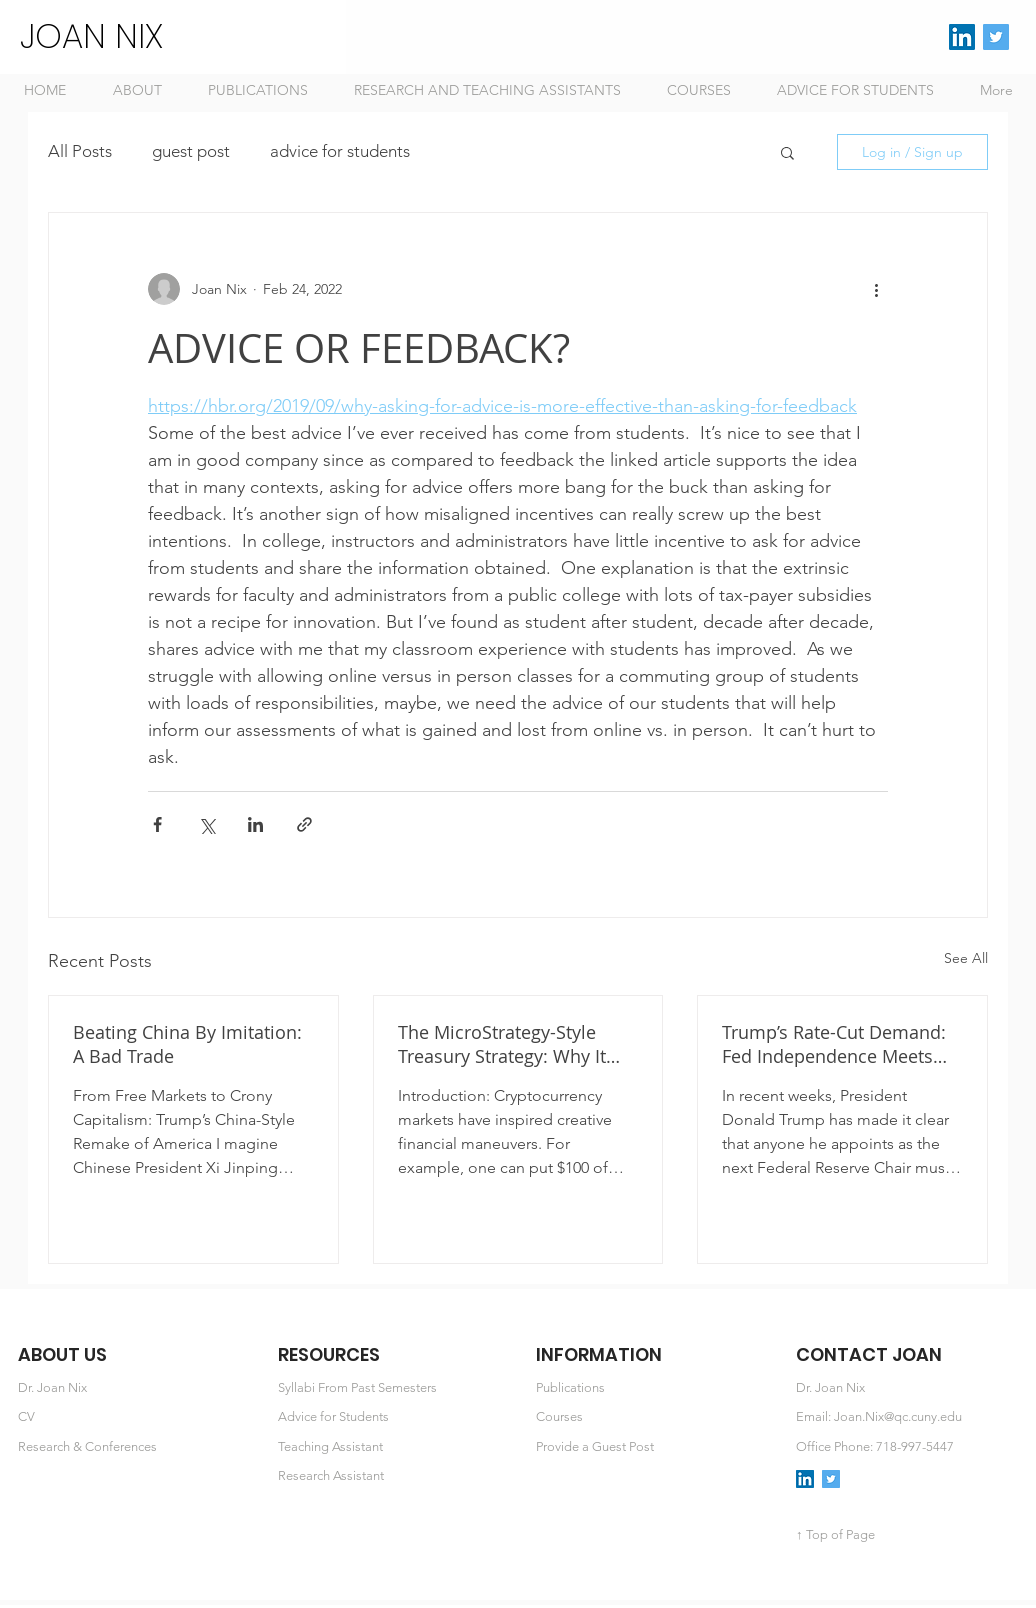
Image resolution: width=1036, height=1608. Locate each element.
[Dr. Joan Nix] (134, 1388)
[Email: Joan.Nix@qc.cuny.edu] (912, 1417)
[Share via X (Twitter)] (206, 824)
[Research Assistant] (394, 1476)
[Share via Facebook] (157, 824)
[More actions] (876, 289)
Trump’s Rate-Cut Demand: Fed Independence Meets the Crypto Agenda (834, 1044)
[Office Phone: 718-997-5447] (912, 1447)
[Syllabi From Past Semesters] (394, 1388)
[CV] (134, 1417)
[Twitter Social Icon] (996, 37)
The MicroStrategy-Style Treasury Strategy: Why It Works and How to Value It (509, 1044)
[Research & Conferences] (134, 1447)
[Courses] (652, 1417)
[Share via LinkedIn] (255, 824)
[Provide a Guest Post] (652, 1447)
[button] (787, 152)
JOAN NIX (91, 36)
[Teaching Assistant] (394, 1447)
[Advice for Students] (394, 1417)
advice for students (340, 151)
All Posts (80, 151)
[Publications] (652, 1388)
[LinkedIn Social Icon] (962, 37)
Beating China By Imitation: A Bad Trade (187, 1044)
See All (966, 958)
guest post (191, 151)
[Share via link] (304, 824)
